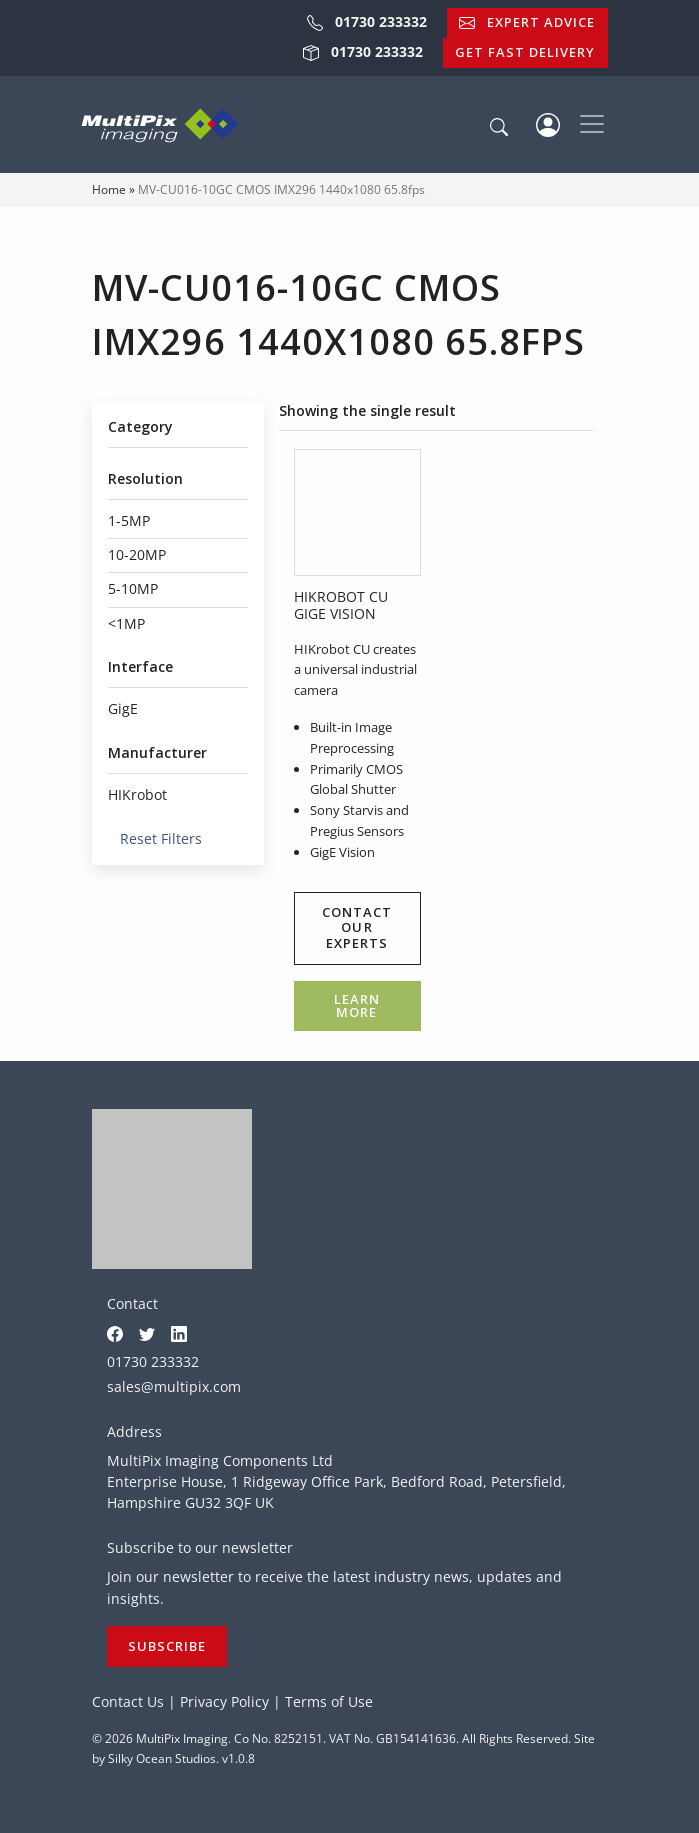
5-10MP (133, 588)
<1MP (126, 623)
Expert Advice (527, 22)
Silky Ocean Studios (162, 1758)
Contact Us (128, 1701)
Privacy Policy (224, 1701)
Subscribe (167, 1646)
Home (109, 189)
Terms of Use (329, 1701)
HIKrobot (137, 794)
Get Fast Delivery (525, 52)
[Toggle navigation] (592, 124)
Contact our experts (357, 927)
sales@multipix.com (174, 1386)
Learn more (357, 1005)
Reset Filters (155, 838)
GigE (123, 708)
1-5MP (129, 520)
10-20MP (137, 554)
